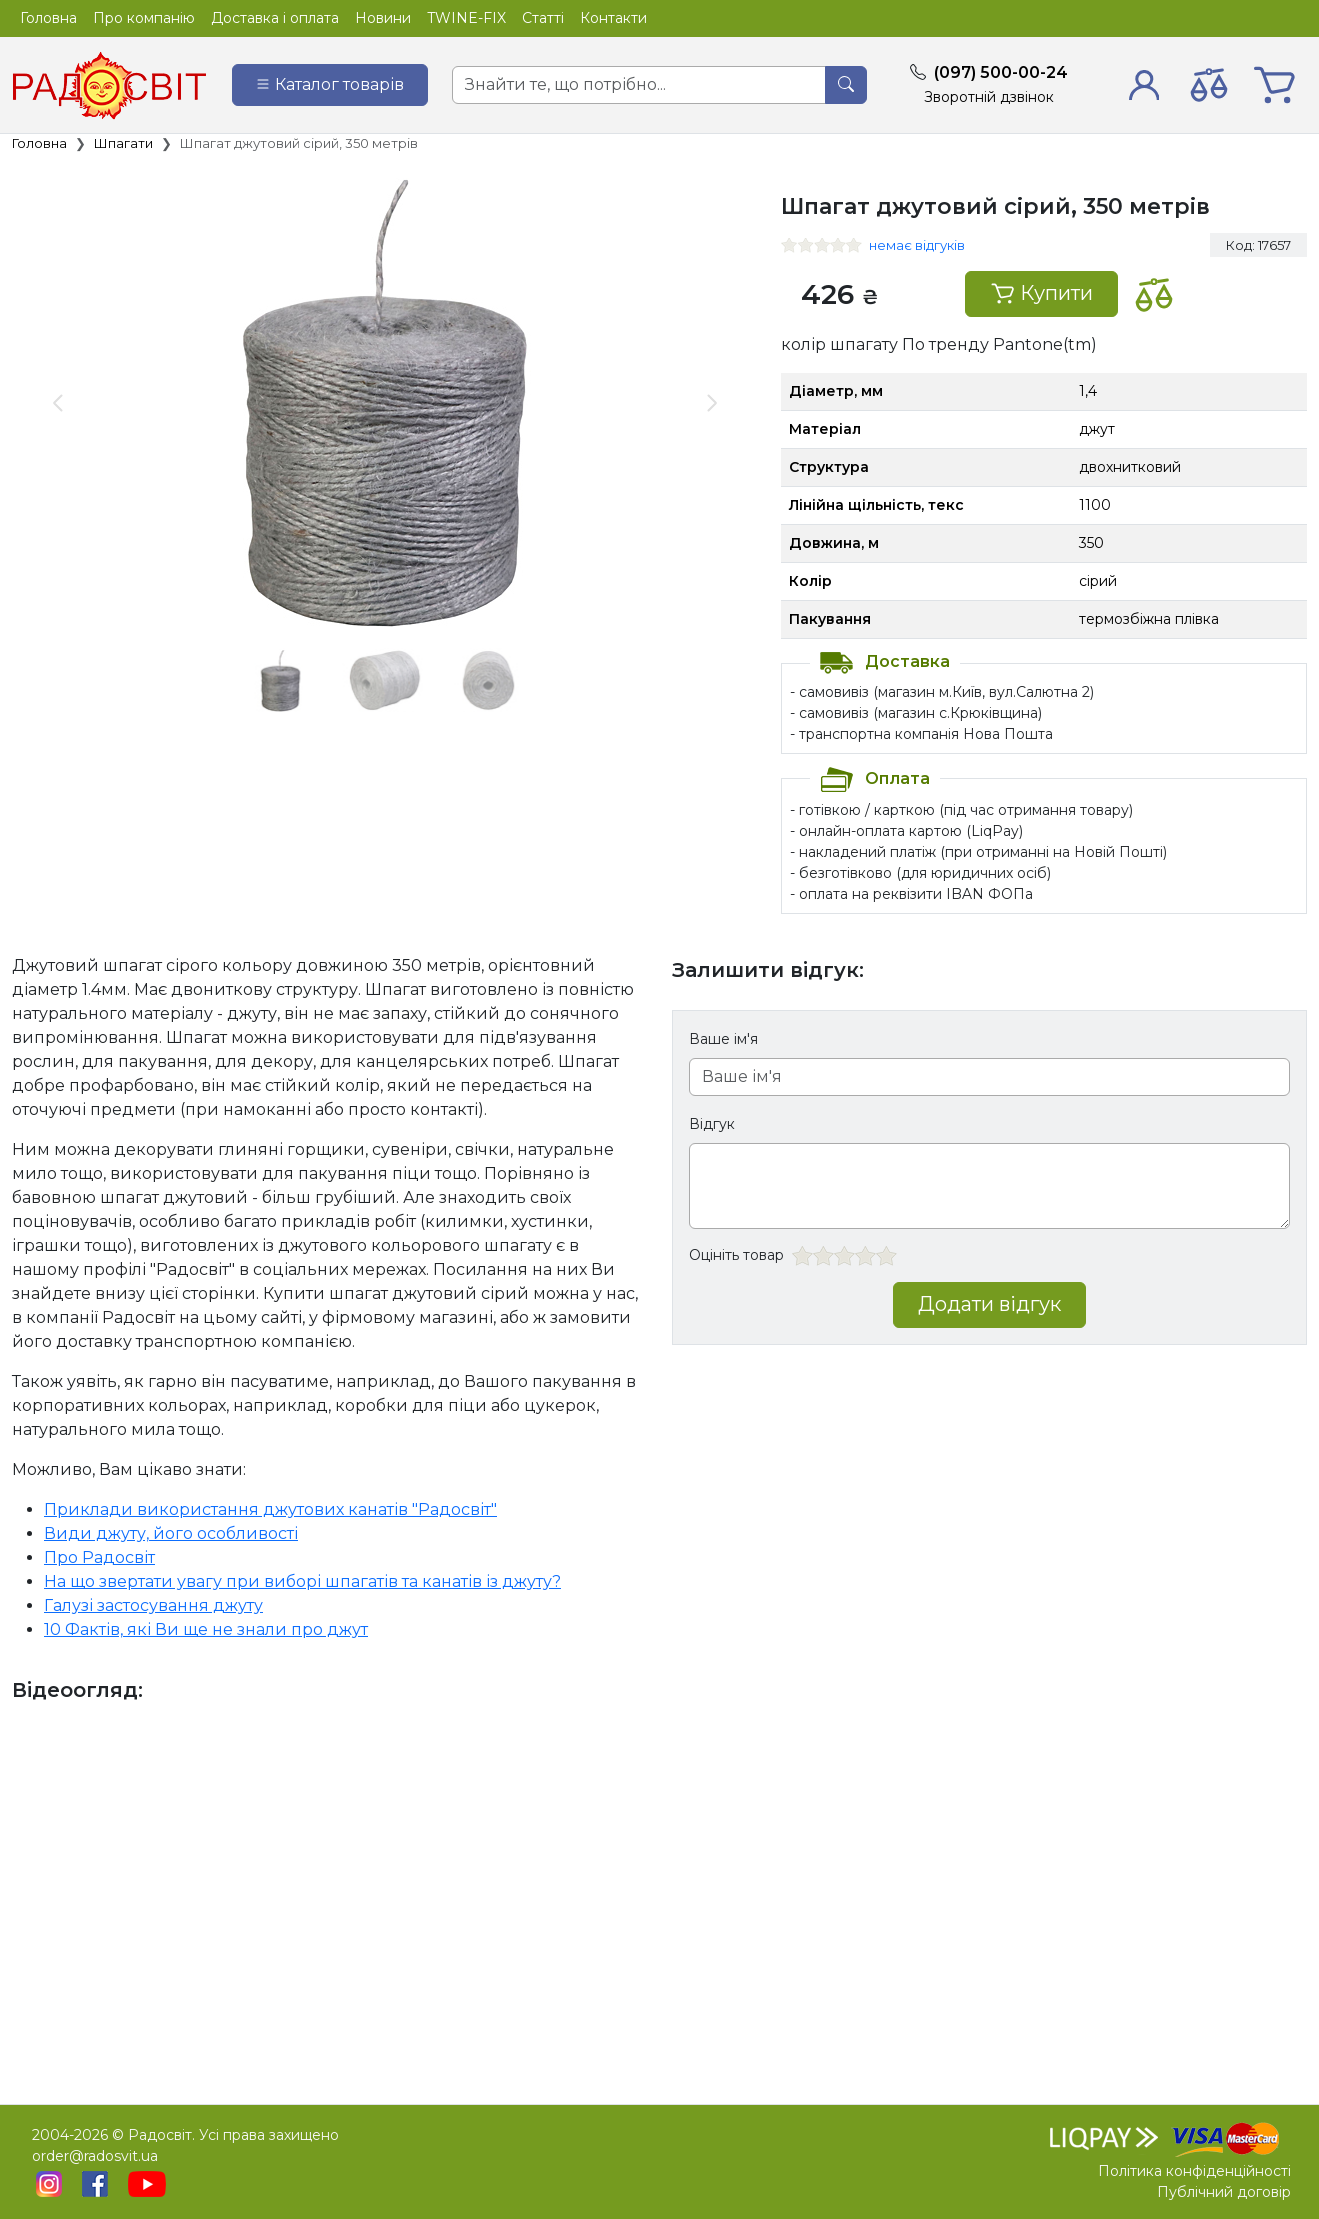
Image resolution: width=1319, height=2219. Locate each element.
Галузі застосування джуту (153, 1605)
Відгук (712, 1124)
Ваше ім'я (723, 1039)
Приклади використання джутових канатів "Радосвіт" (270, 1509)
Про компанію (144, 18)
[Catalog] (330, 85)
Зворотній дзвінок (989, 97)
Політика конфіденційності (1194, 2171)
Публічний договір (1224, 2192)
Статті (543, 18)
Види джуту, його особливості (171, 1533)
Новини (383, 18)
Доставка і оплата (275, 18)
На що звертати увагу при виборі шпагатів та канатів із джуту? (302, 1581)
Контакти (613, 18)
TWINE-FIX (466, 18)
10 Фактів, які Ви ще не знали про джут (206, 1629)
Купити (1041, 293)
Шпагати (123, 143)
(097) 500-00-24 (1001, 72)
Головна (48, 18)
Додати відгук (989, 1304)
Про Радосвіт (99, 1557)
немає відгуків (917, 245)
